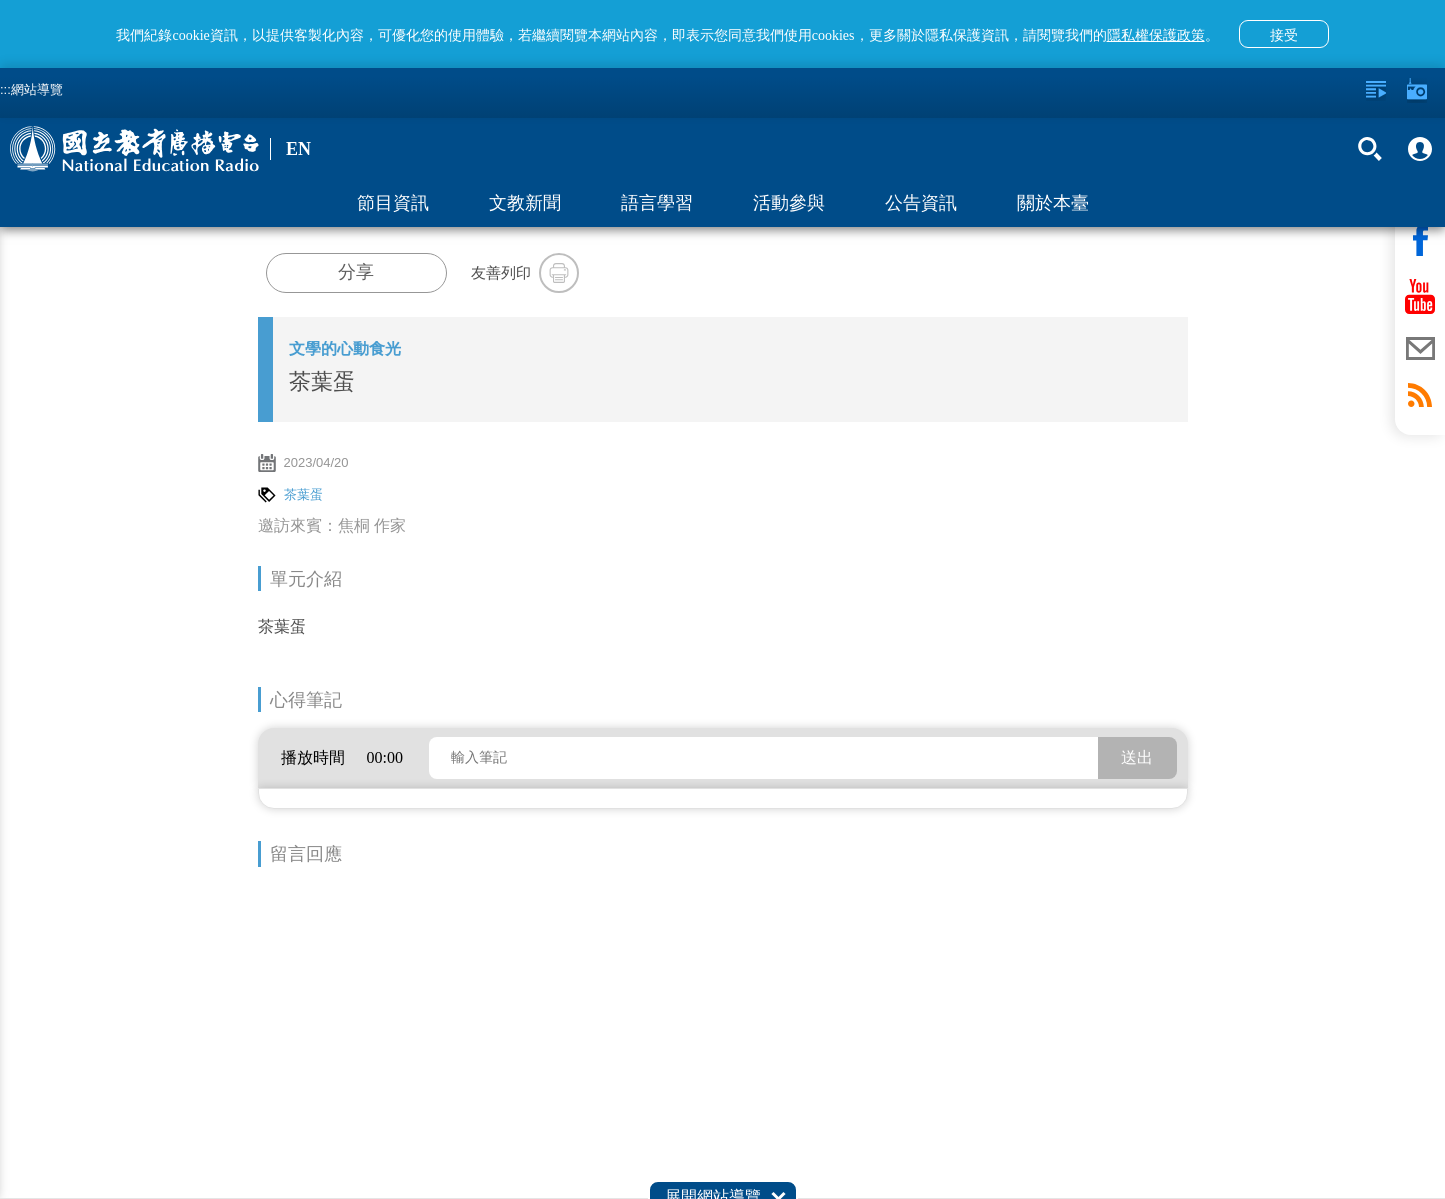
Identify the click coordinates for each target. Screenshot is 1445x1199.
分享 (356, 272)
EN (298, 149)
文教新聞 (525, 203)
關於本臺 (1053, 203)
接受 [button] (1284, 35)
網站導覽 (37, 89)
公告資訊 (921, 203)
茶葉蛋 (303, 494)
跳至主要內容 (0, 0)
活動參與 (789, 203)
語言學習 (657, 203)
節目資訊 (393, 203)
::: (5, 89)
